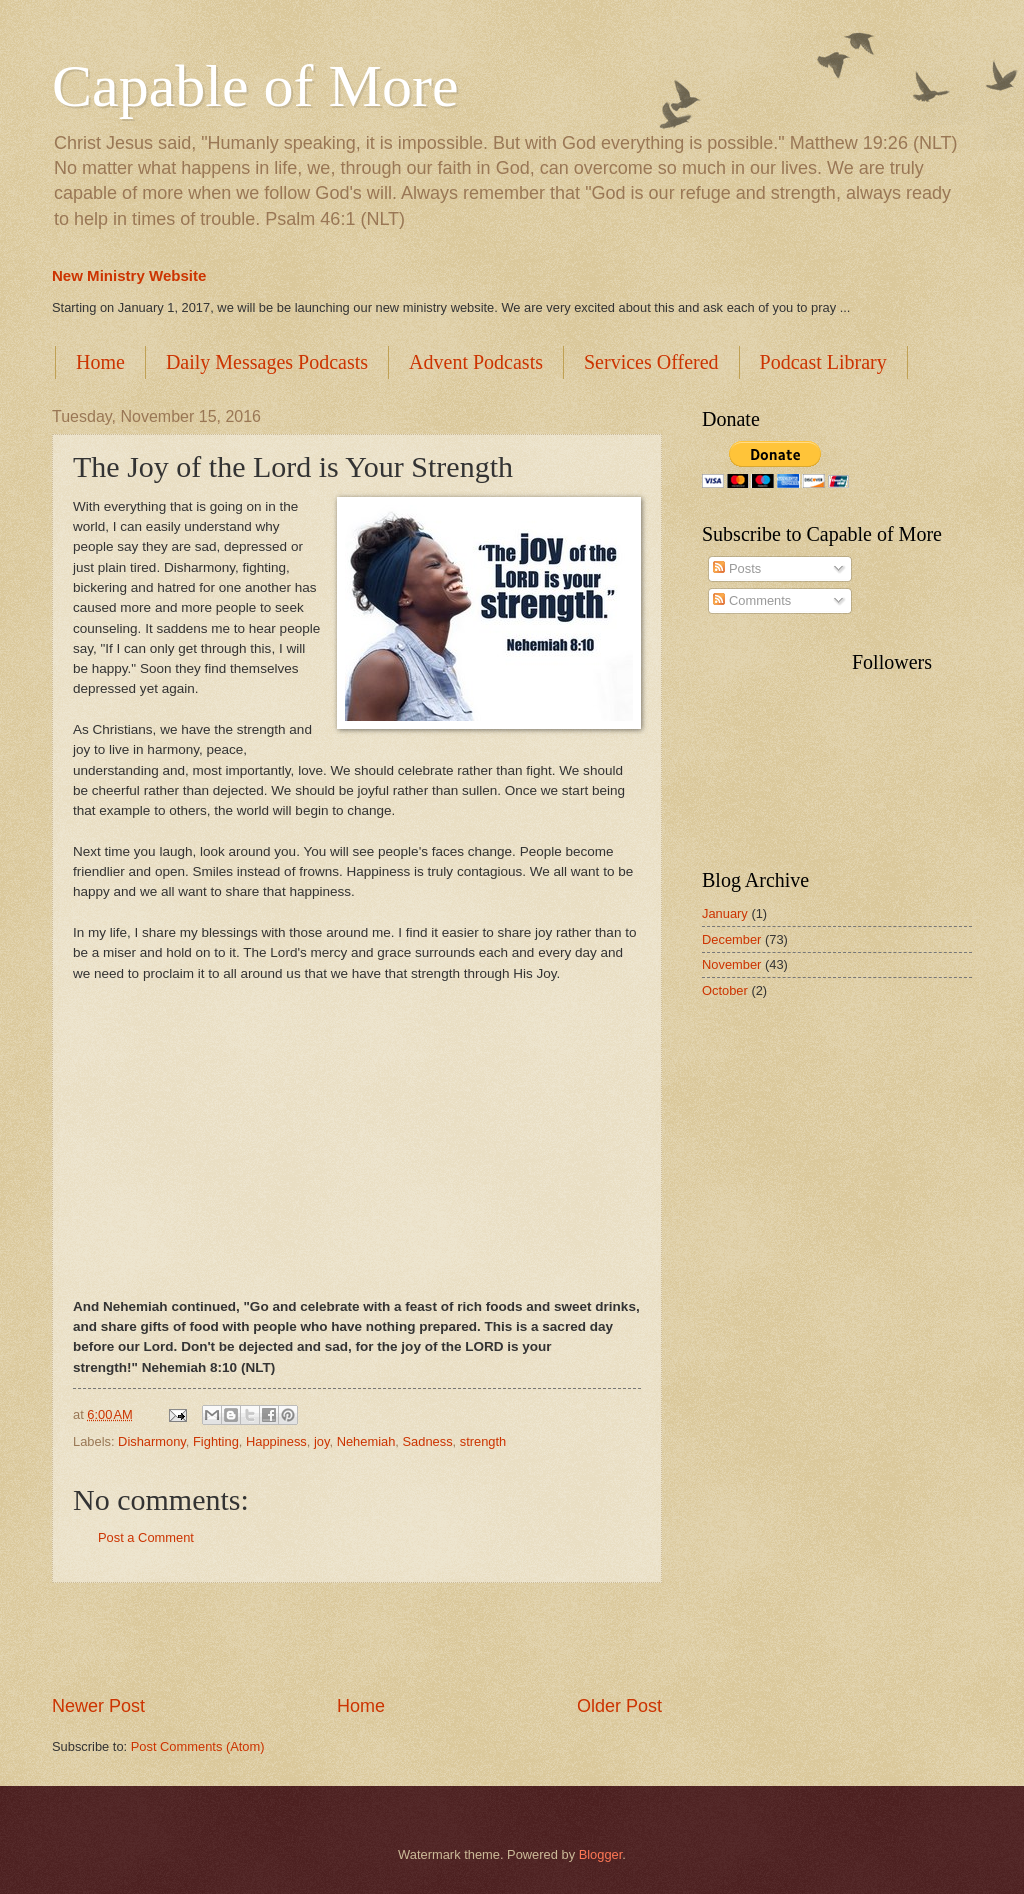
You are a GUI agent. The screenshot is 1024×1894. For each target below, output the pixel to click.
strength (483, 1441)
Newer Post (98, 1706)
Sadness (427, 1441)
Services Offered (651, 362)
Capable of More (255, 86)
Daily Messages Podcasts (267, 362)
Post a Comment (146, 1537)
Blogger (601, 1854)
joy (322, 1441)
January (725, 913)
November (731, 964)
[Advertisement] (357, 1639)
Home (100, 362)
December (731, 939)
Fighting (216, 1441)
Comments (752, 600)
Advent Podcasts (476, 362)
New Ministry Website (129, 275)
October (725, 990)
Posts (737, 568)
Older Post (619, 1706)
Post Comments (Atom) (198, 1746)
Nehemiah (366, 1441)
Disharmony (152, 1441)
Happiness (276, 1441)
